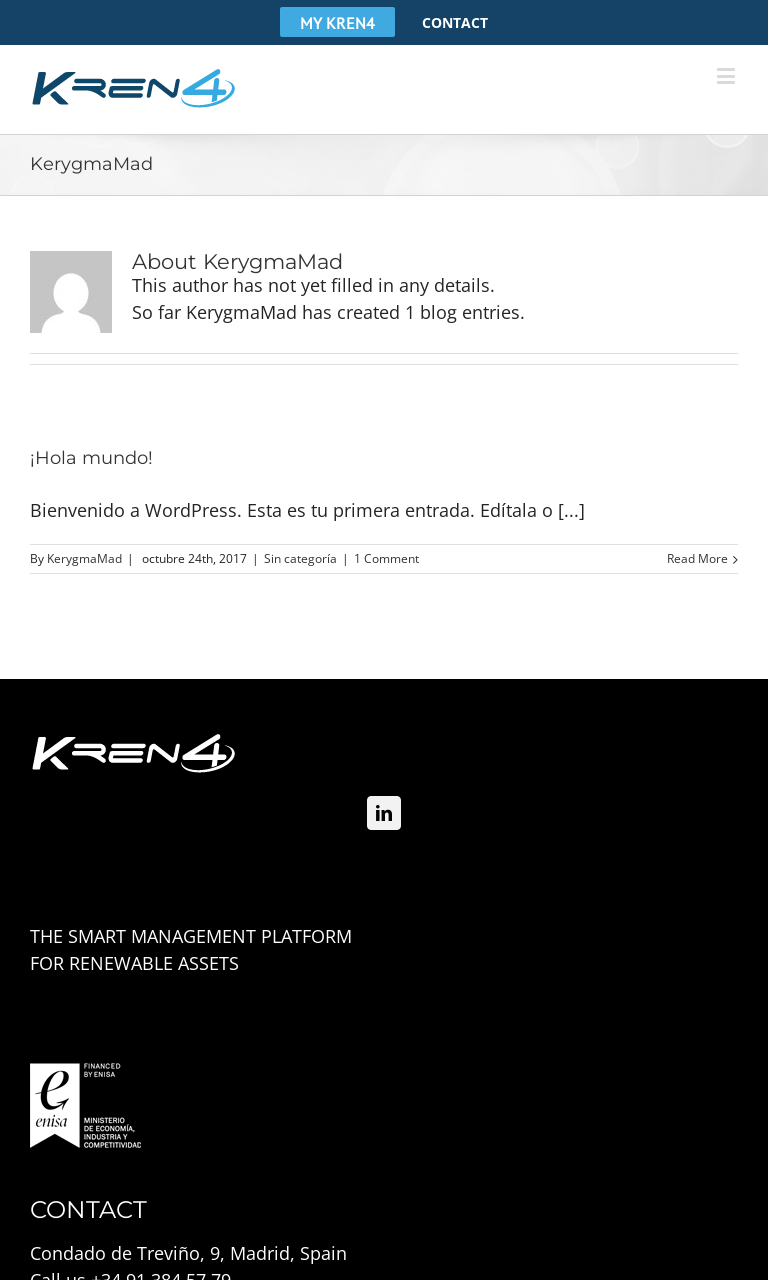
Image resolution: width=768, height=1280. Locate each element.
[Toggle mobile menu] (727, 75)
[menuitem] (337, 22)
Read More (697, 558)
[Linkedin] (384, 813)
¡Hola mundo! (91, 458)
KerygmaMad (84, 558)
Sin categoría (300, 558)
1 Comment (386, 558)
